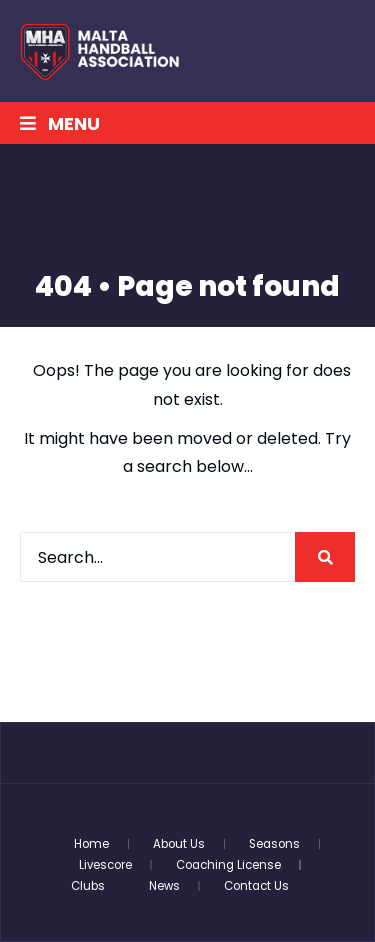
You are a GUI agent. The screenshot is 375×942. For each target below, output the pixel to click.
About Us (179, 844)
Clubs (88, 886)
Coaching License (228, 865)
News (164, 886)
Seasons (274, 844)
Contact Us (256, 886)
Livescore (105, 865)
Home (91, 844)
